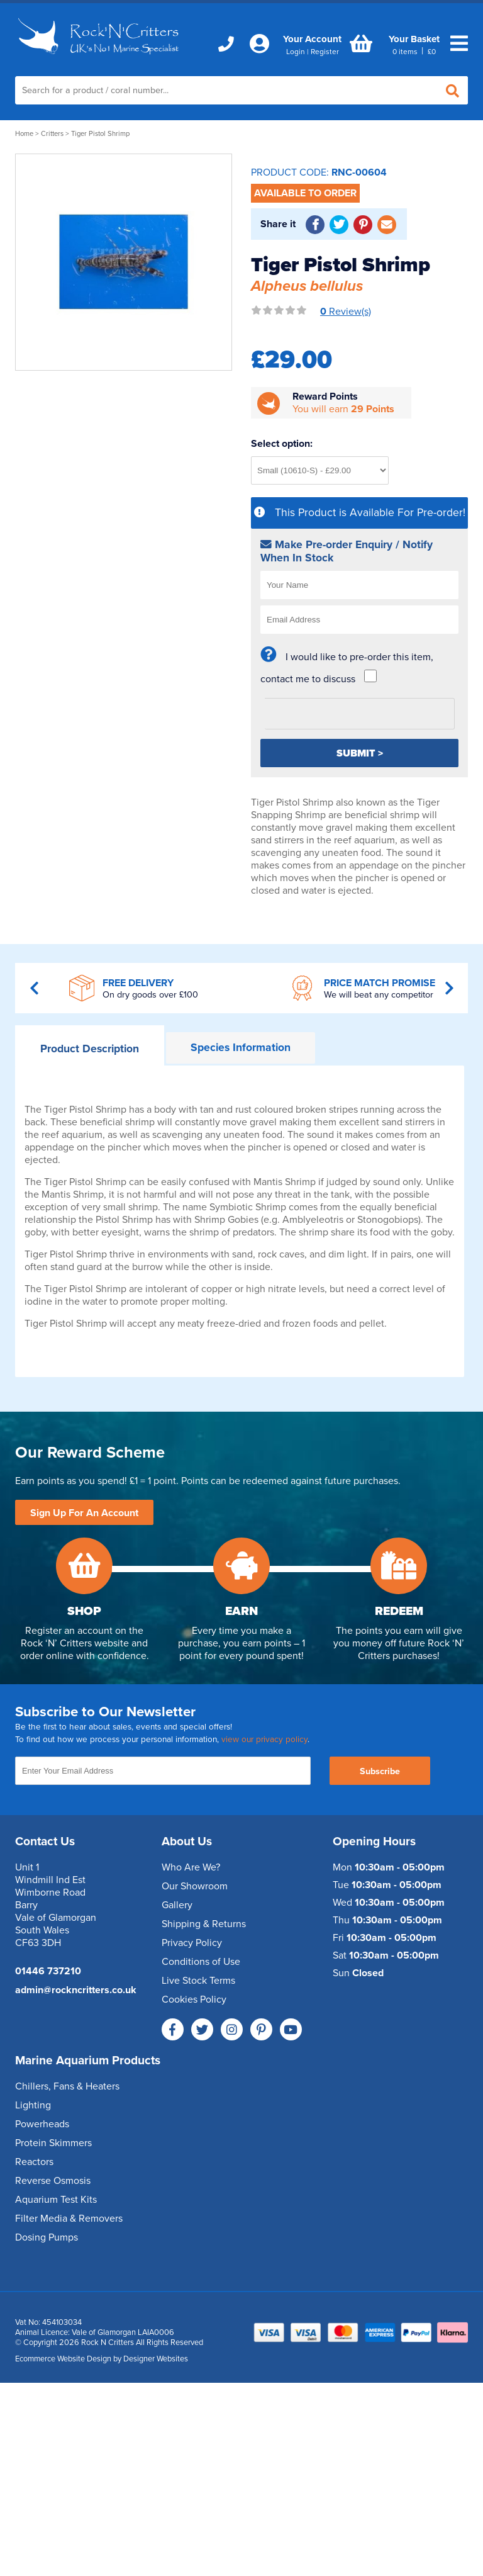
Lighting (33, 2105)
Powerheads (42, 2124)
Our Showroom (195, 1886)
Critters (52, 134)
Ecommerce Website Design (63, 2359)
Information (241, 1047)
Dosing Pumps (46, 2237)
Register (325, 51)
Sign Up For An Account (84, 1513)
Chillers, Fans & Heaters (67, 2086)
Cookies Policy (194, 1999)
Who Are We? (191, 1867)
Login (295, 51)
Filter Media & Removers (69, 2218)
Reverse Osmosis (53, 2180)
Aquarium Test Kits (56, 2199)
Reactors (34, 2162)
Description (89, 1048)
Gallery (177, 1905)
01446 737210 (48, 1971)
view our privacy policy (264, 1740)
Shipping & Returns (204, 1924)
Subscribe (380, 1771)
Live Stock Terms (198, 1980)
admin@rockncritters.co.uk (75, 1990)
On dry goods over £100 (150, 994)
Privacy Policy (192, 1943)
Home (24, 134)
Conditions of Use (201, 1961)
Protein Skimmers (53, 2143)
